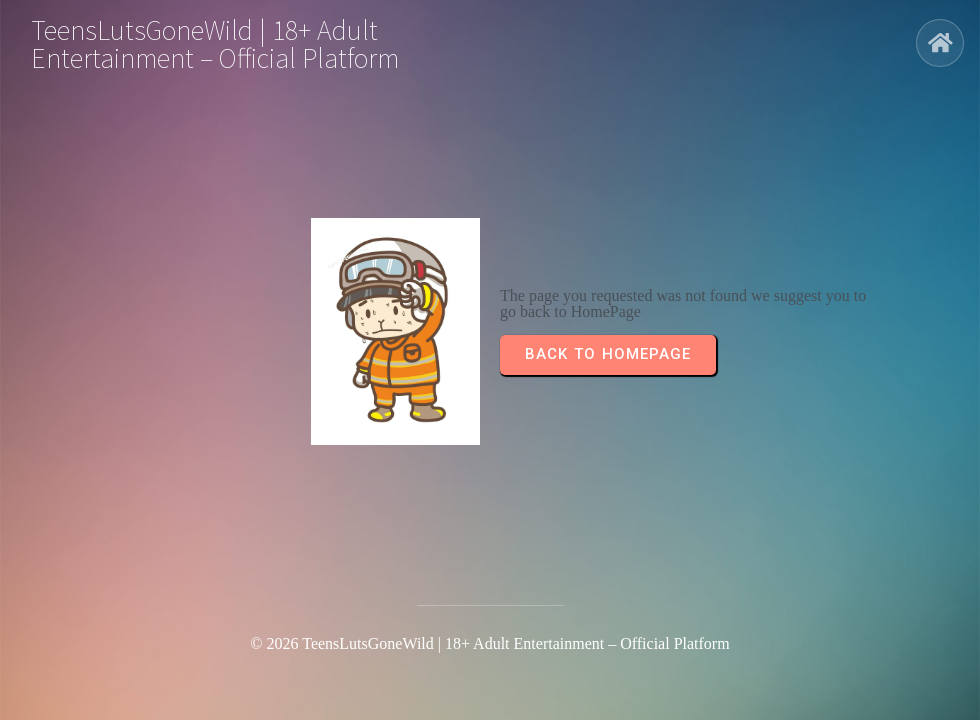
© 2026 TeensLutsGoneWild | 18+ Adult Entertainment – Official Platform (489, 643)
